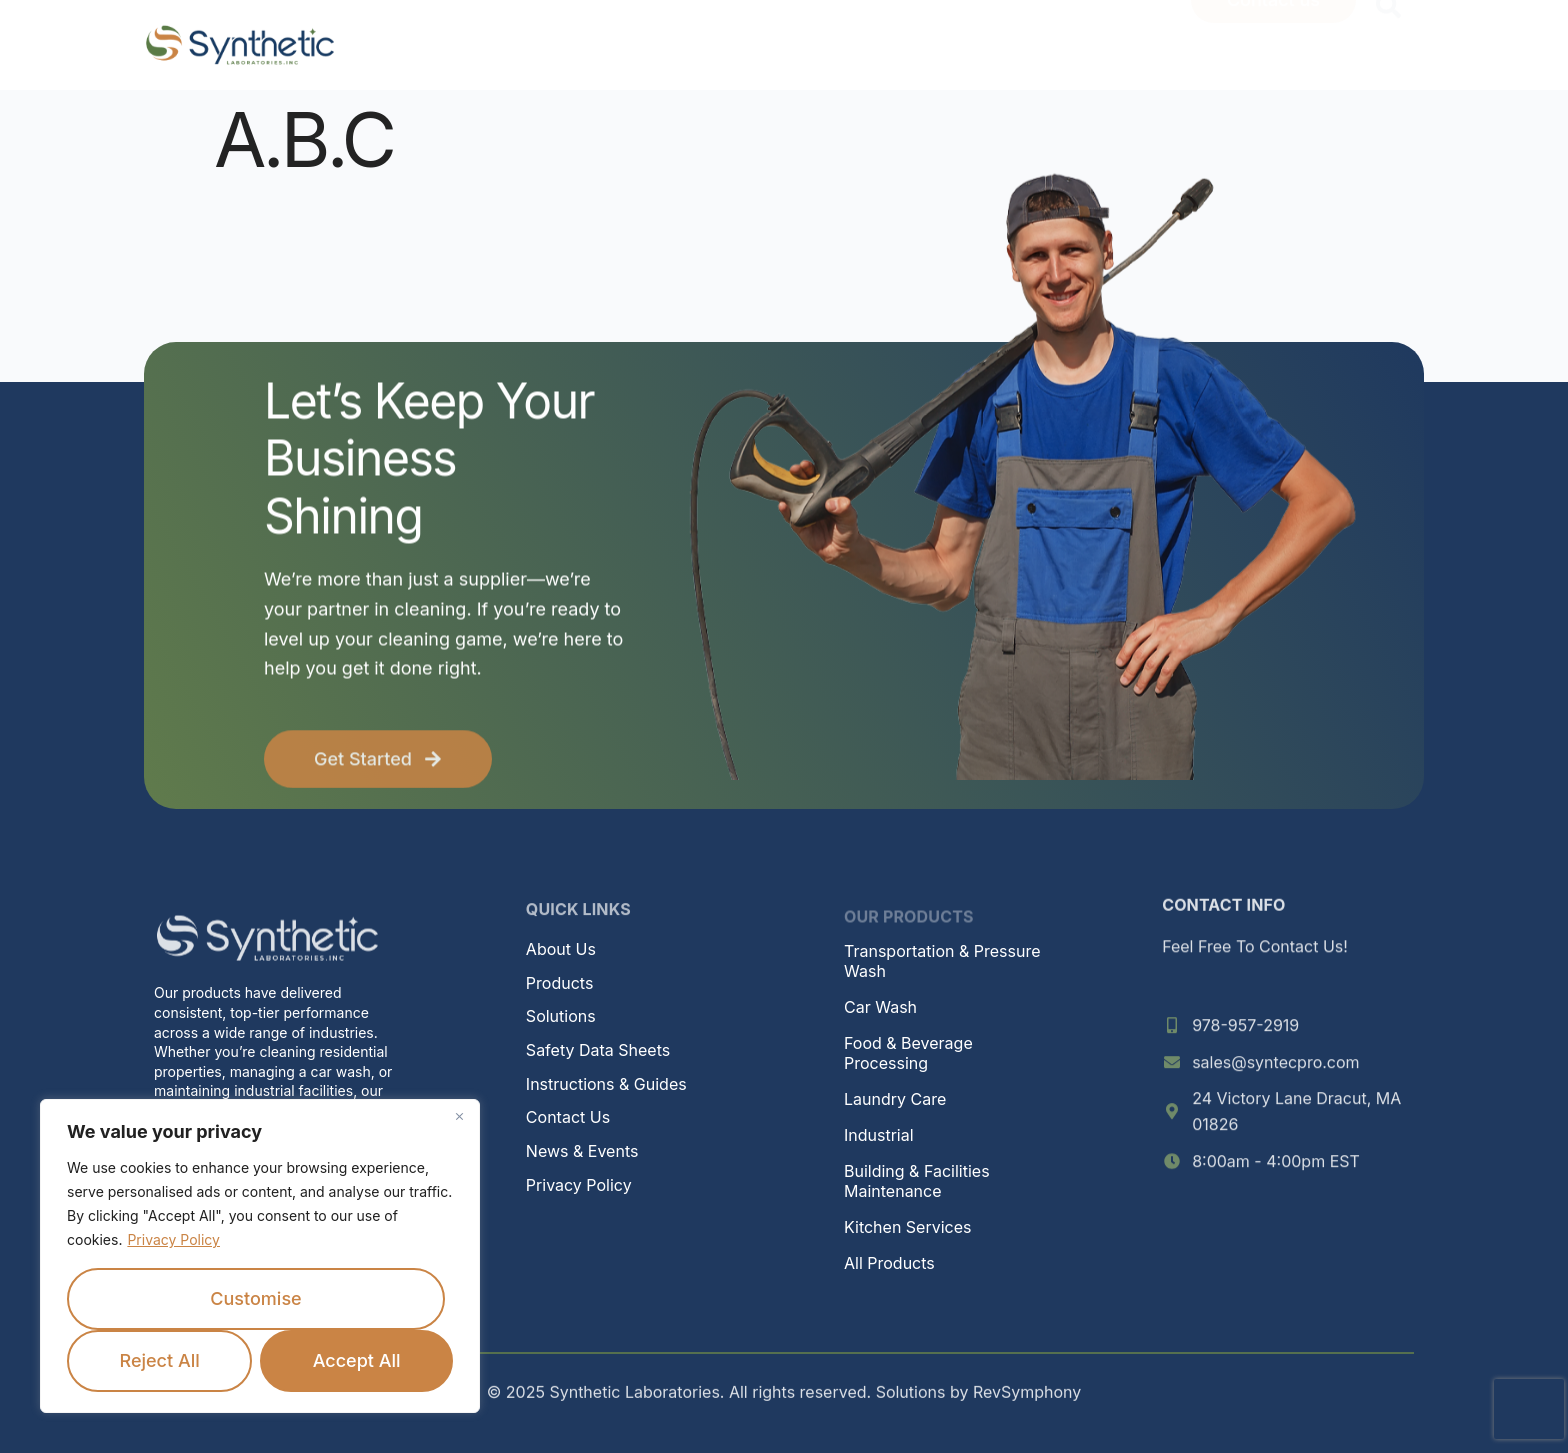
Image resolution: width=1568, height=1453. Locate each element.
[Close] (459, 1116)
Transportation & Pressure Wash (942, 961)
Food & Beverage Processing (908, 1053)
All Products (889, 1263)
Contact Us (568, 1117)
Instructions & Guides (606, 1084)
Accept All (357, 1360)
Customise (255, 1298)
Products (560, 983)
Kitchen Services (907, 1227)
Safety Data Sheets (598, 1050)
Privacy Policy (173, 1239)
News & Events (582, 1151)
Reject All (159, 1360)
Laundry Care (895, 1099)
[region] (260, 1256)
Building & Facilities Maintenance (917, 1181)
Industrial (879, 1135)
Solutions (561, 1016)
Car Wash (880, 1007)
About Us (561, 949)
